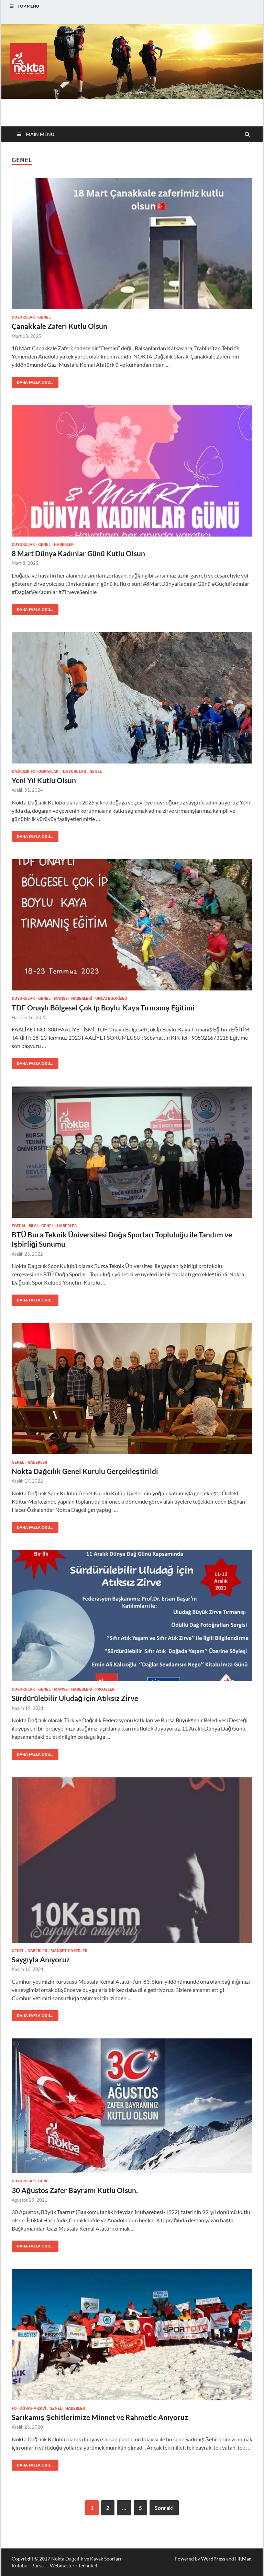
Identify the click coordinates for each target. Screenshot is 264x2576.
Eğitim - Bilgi (25, 1225)
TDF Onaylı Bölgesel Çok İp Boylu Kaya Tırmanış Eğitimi (103, 1007)
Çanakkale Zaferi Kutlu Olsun (59, 326)
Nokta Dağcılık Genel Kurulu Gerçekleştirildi (85, 1471)
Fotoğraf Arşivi (29, 2408)
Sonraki (164, 2507)
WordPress (213, 2559)
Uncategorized (111, 998)
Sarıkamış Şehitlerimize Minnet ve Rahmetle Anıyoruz (100, 2417)
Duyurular (23, 317)
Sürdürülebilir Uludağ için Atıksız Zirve (75, 1698)
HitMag (243, 2559)
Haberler (64, 544)
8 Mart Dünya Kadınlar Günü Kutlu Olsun (78, 553)
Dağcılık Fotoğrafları (35, 771)
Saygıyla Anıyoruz (41, 1959)
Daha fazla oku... (32, 381)
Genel (44, 317)
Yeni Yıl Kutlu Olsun (44, 780)
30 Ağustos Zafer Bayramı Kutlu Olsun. (75, 2190)
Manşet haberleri (73, 998)
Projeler (104, 1689)
